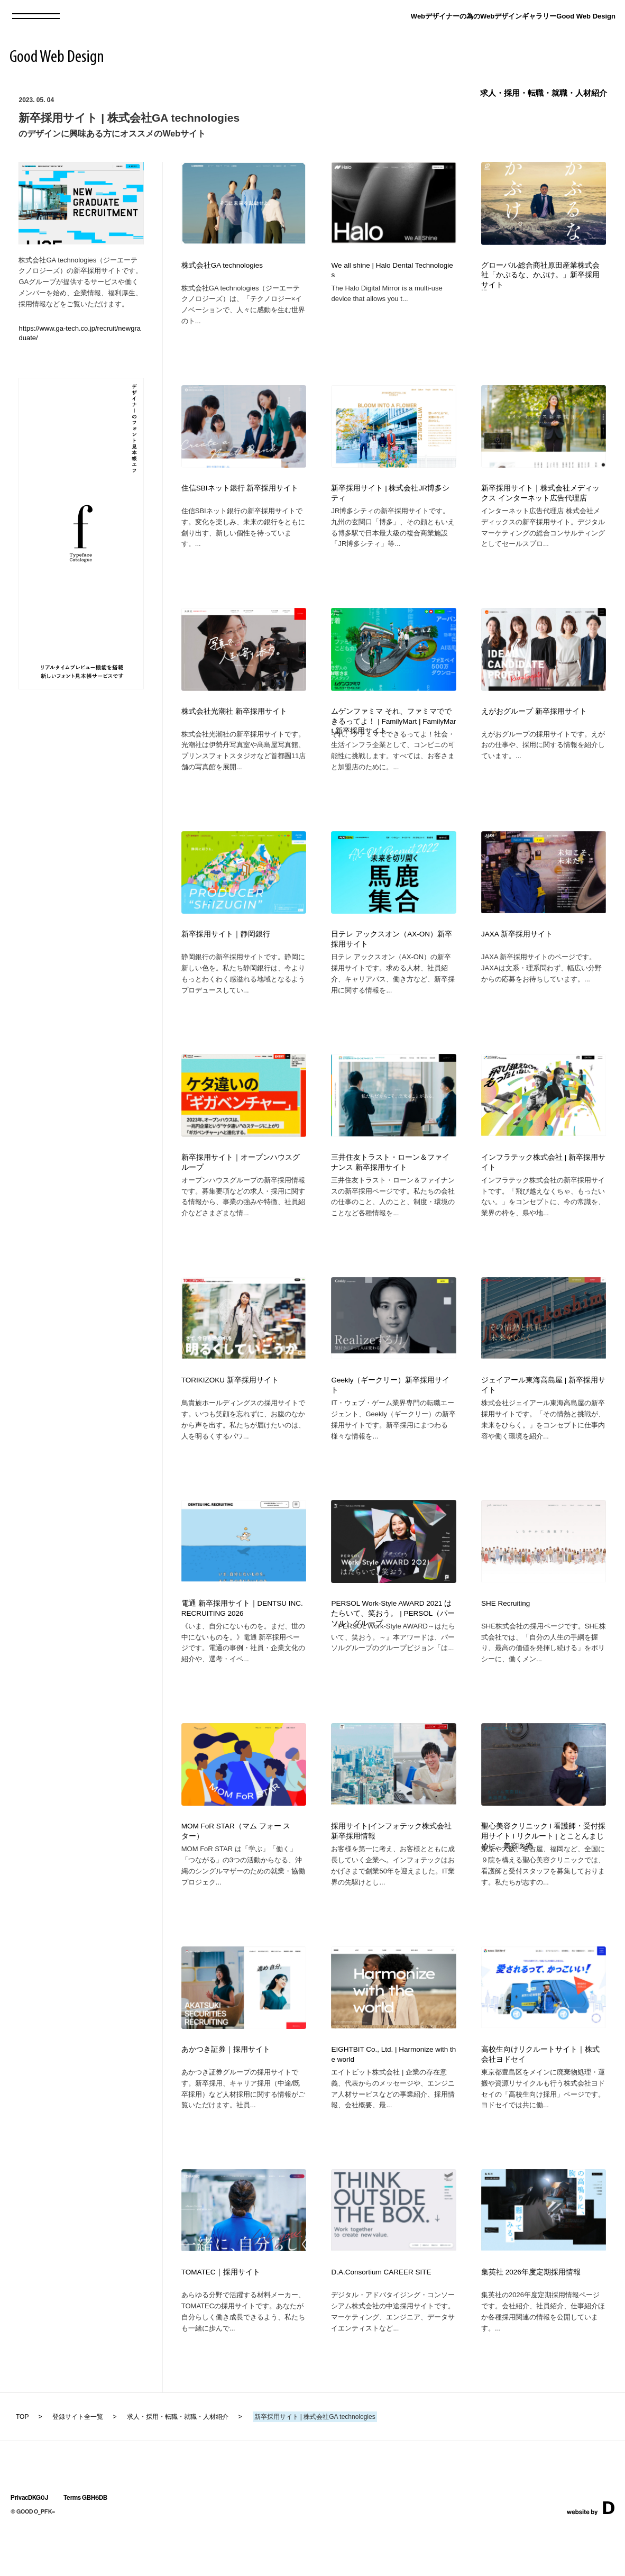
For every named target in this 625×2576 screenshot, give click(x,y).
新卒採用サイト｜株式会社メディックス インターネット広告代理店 (540, 498)
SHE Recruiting (505, 1635)
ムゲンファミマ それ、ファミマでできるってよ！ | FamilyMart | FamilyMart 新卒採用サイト (393, 732)
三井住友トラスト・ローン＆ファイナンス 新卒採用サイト (390, 1184)
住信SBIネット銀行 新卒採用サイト (240, 493)
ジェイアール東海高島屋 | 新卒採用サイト (543, 1412)
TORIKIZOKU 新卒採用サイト (230, 1406)
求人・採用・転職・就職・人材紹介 (543, 92)
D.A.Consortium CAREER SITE (381, 2320)
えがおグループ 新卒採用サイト (534, 722)
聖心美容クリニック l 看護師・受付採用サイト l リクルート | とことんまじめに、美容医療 (543, 1873)
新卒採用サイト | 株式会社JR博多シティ (390, 498)
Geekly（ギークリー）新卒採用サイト (390, 1412)
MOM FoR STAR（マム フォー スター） (236, 1868)
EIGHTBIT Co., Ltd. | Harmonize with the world (393, 2097)
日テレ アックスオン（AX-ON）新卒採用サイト (391, 955)
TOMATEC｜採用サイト (220, 2320)
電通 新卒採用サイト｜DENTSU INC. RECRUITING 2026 (242, 1640)
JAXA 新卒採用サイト (517, 950)
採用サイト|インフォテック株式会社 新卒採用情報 (391, 1868)
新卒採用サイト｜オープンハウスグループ (240, 1184)
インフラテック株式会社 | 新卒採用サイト (543, 1184)
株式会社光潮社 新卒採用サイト (234, 722)
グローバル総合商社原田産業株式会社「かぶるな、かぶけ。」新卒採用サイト (540, 275)
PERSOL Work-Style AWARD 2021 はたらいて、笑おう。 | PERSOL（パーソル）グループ (393, 1645)
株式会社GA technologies (222, 265)
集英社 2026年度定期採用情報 (531, 2320)
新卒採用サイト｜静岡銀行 (225, 950)
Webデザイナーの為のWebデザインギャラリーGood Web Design (513, 16)
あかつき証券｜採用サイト (225, 2092)
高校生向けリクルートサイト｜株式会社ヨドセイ (540, 2097)
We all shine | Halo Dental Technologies (392, 270)
